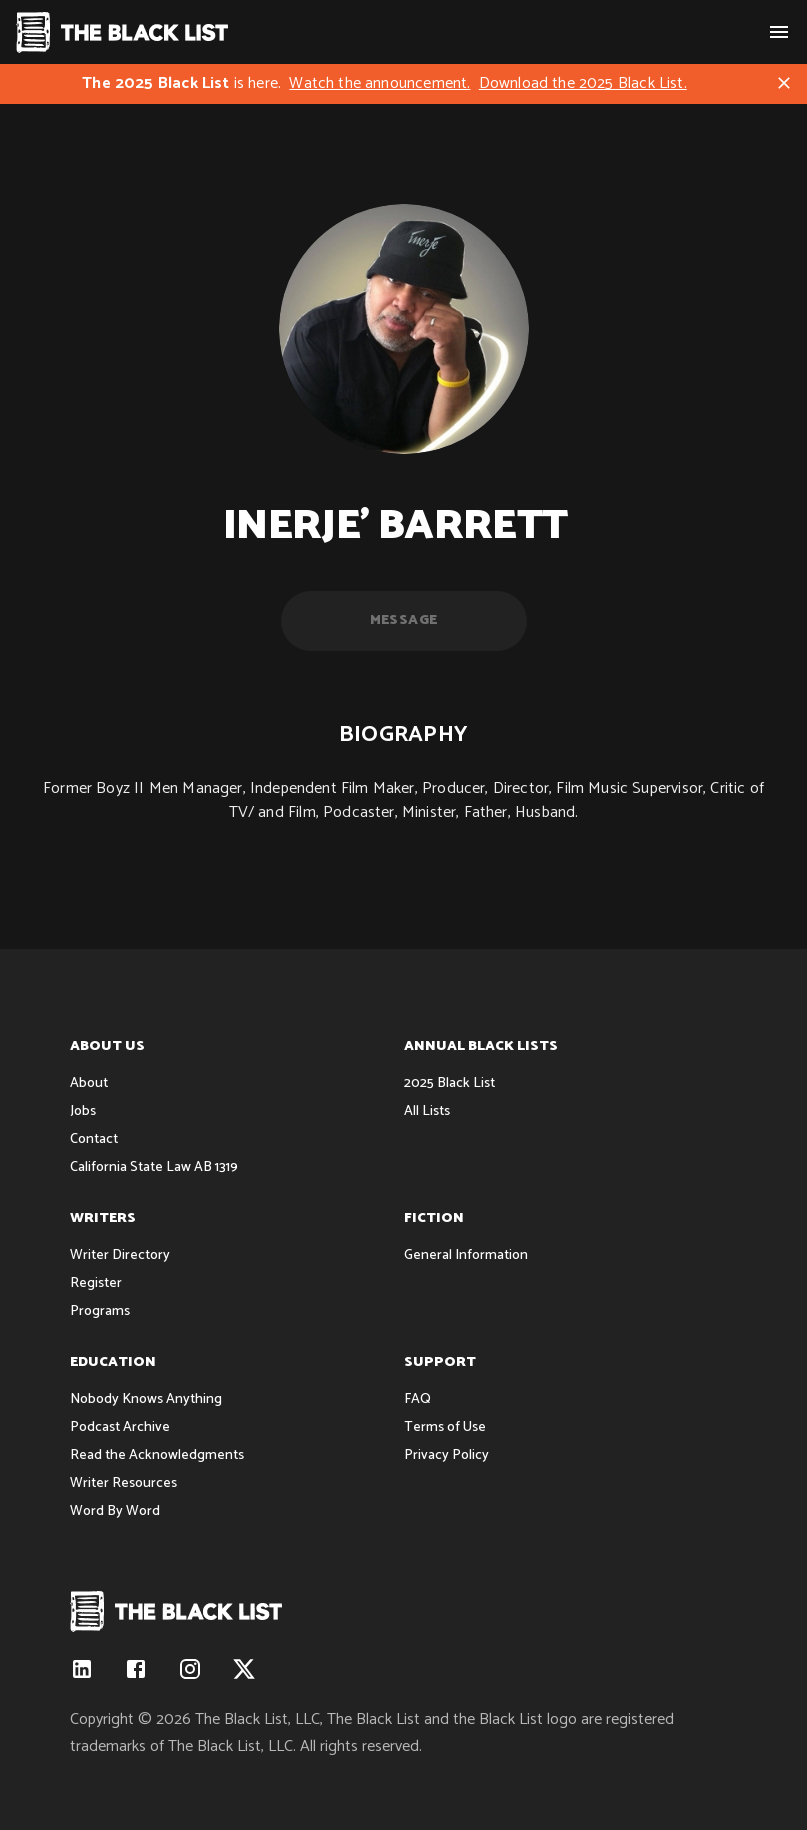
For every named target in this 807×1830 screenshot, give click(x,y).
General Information (466, 1255)
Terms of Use (445, 1427)
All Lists (427, 1111)
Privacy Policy (446, 1455)
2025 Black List (449, 1083)
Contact (94, 1139)
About (89, 1083)
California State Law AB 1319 (154, 1167)
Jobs (83, 1111)
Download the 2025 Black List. (583, 83)
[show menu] (779, 32)
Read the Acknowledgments (157, 1455)
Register (96, 1283)
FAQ (417, 1399)
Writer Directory (120, 1255)
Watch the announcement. (379, 83)
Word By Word (115, 1511)
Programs (100, 1311)
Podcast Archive (120, 1427)
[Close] (784, 83)
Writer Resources (123, 1483)
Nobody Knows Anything (146, 1399)
